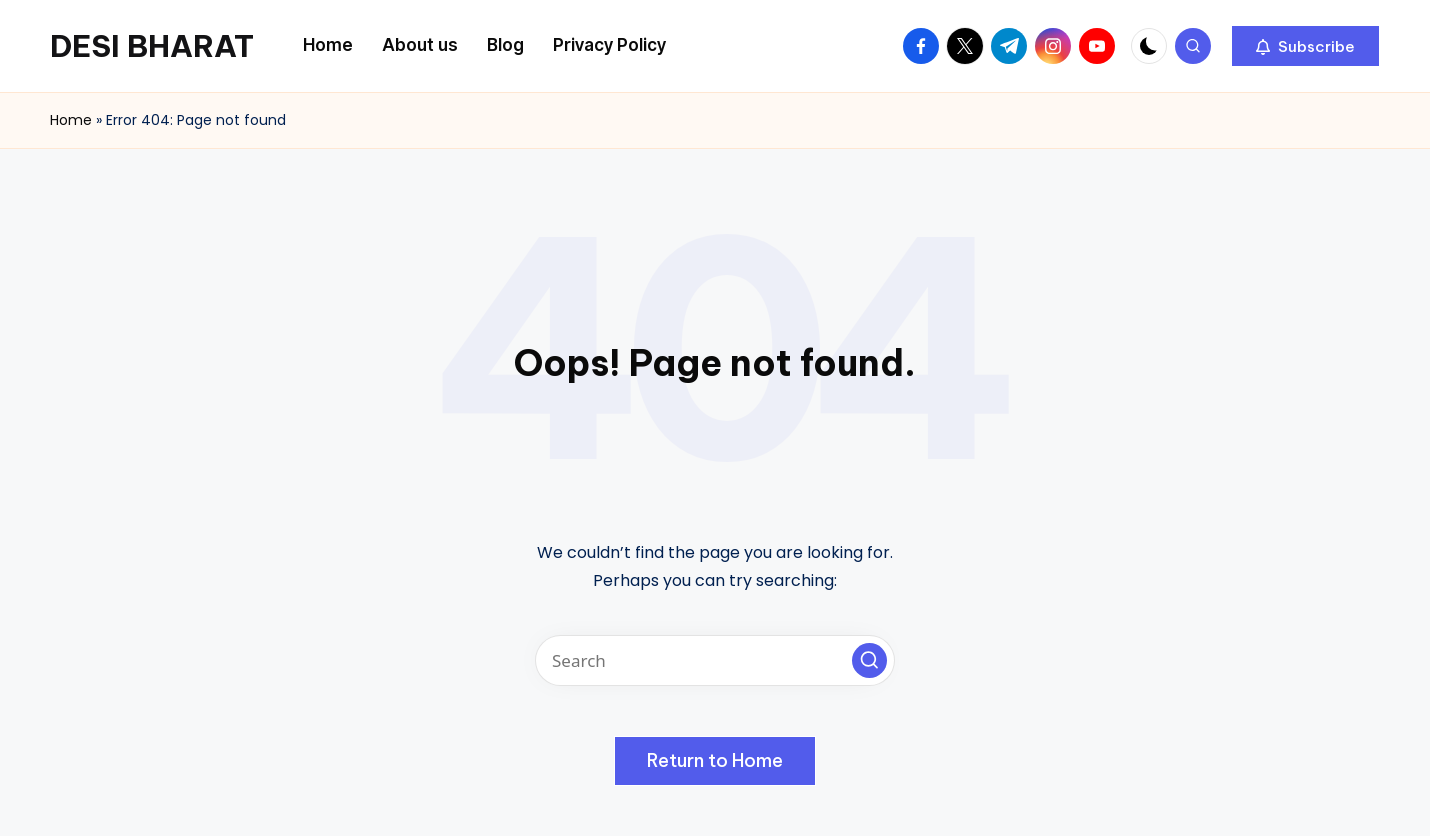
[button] (1305, 46)
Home (71, 120)
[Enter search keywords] (715, 660)
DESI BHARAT (152, 46)
